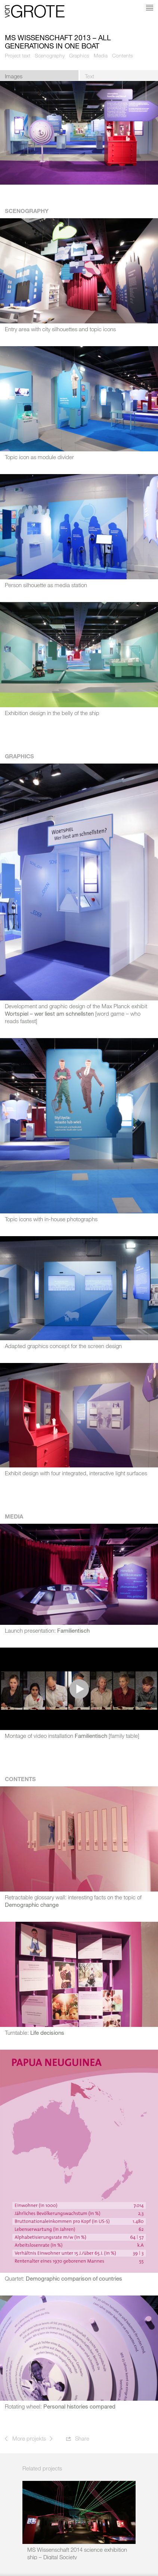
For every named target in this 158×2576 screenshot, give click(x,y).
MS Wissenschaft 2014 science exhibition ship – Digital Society (77, 2553)
